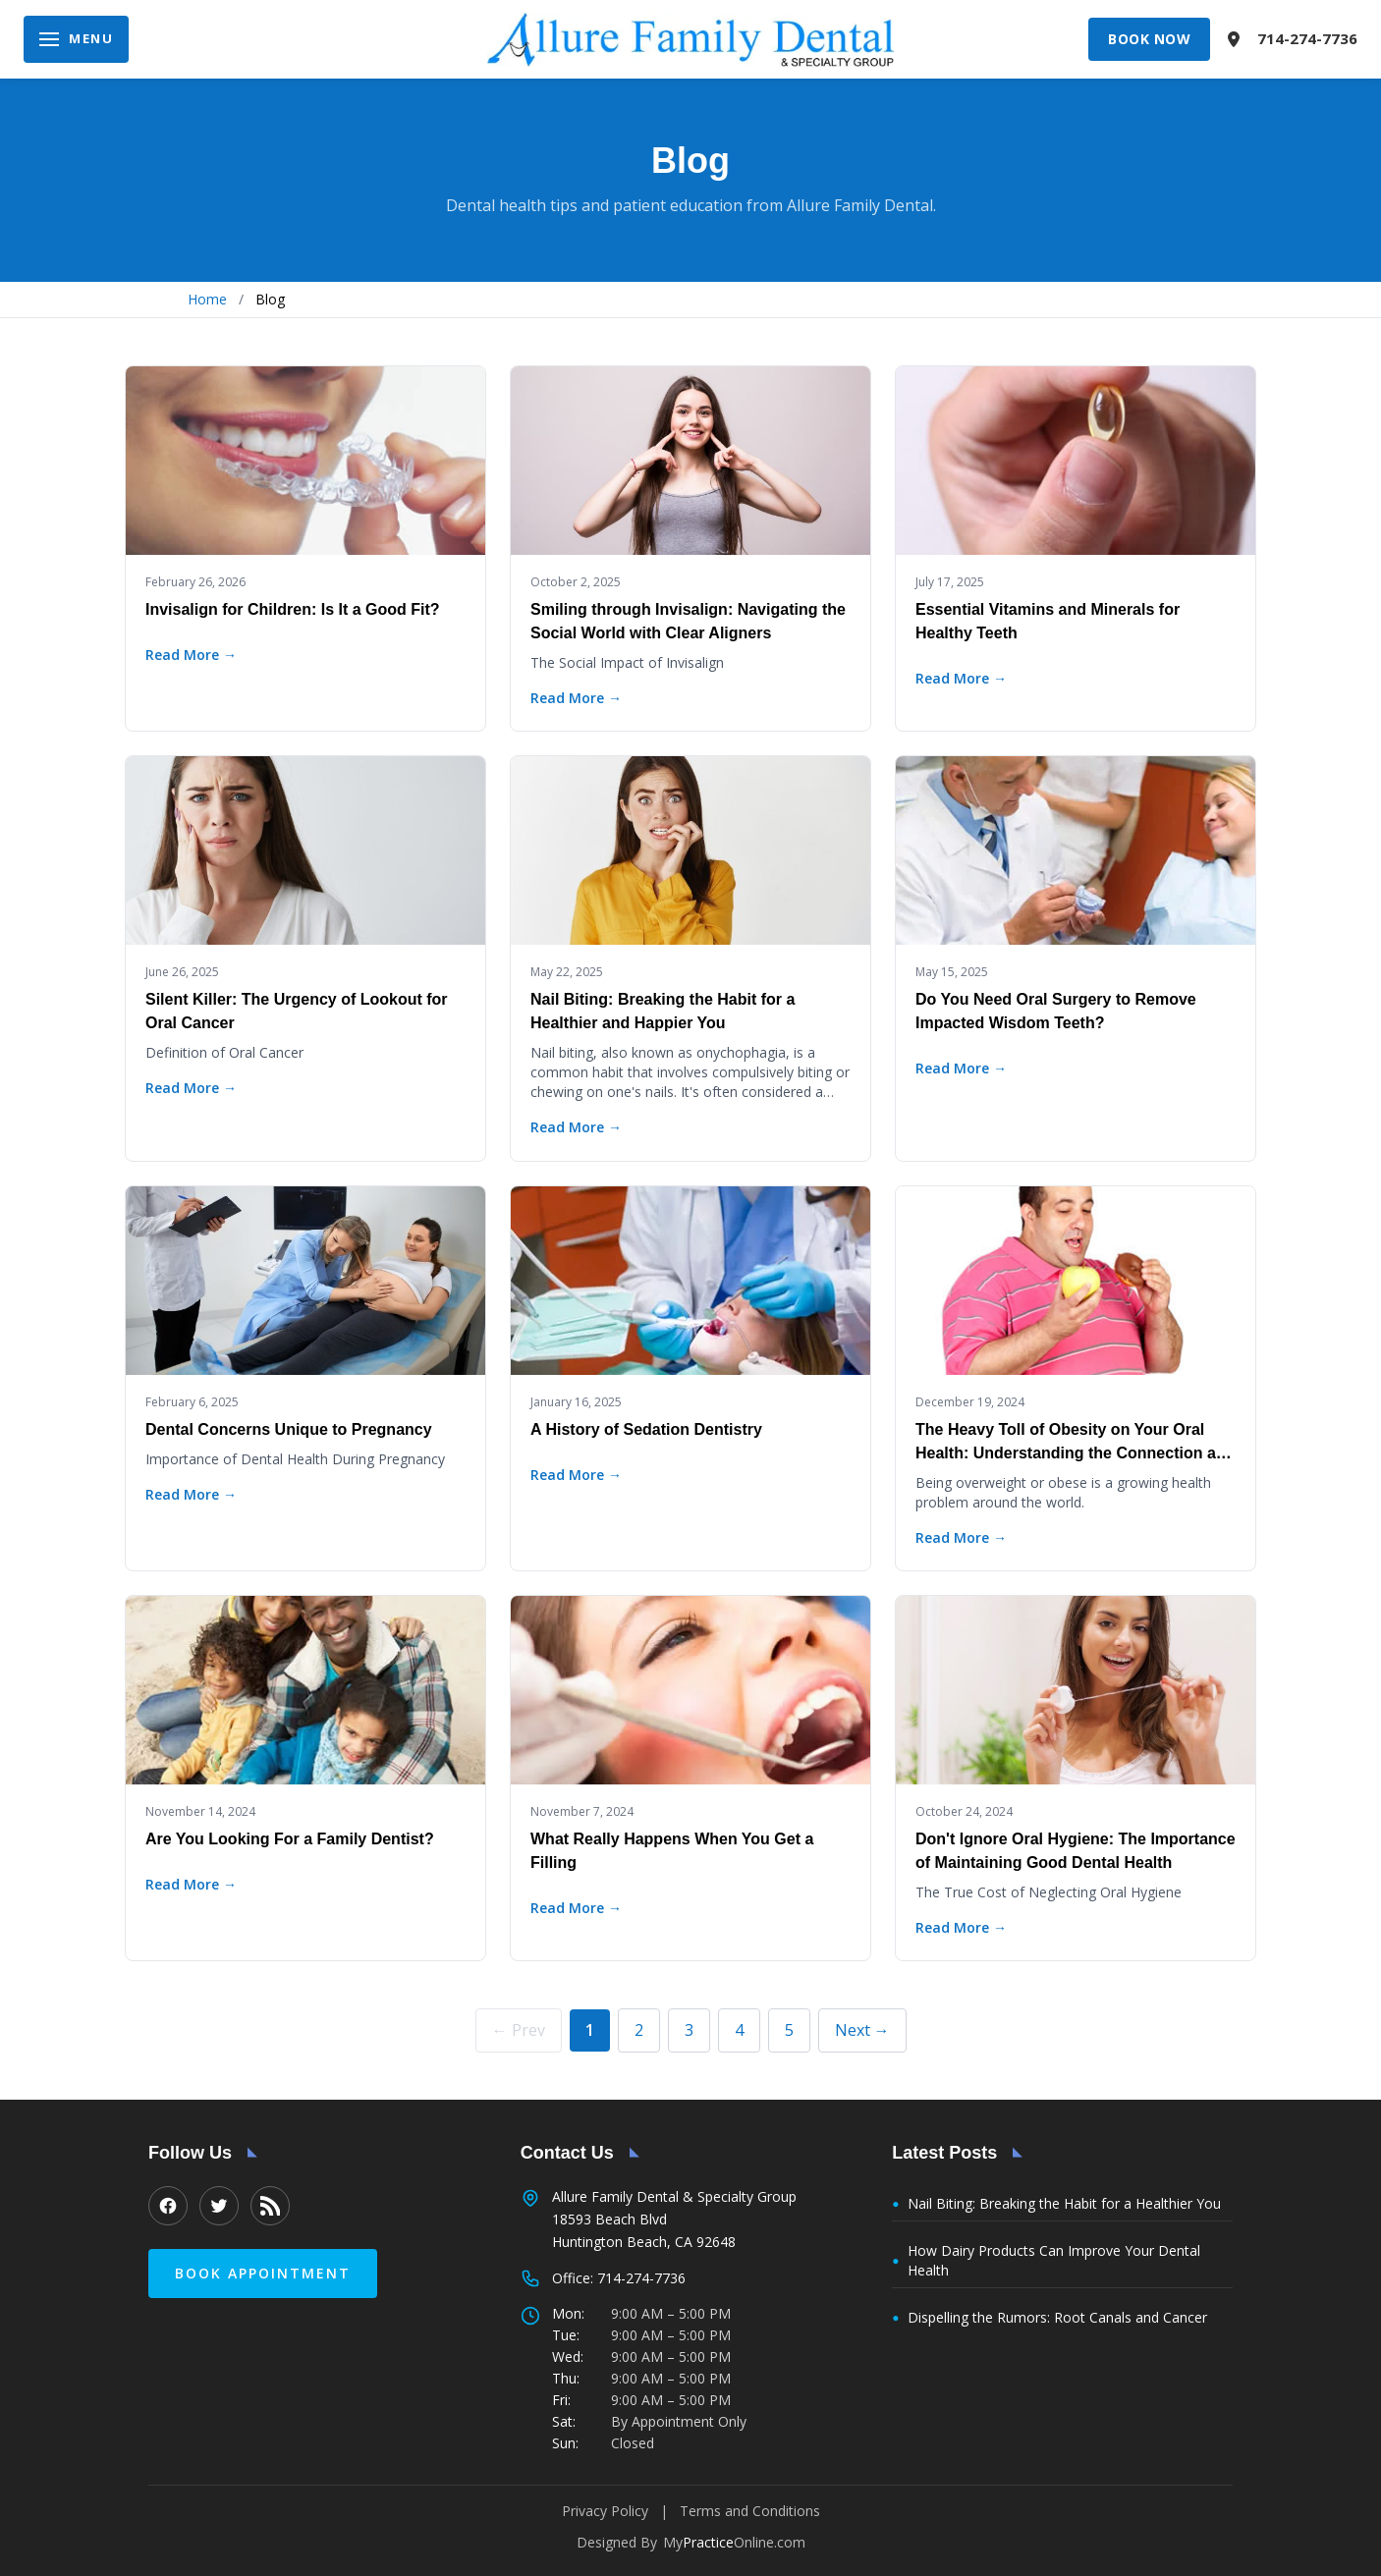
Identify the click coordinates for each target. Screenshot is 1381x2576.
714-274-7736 (1307, 38)
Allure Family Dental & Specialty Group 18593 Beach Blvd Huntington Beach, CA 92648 (674, 2219)
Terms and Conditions (750, 2510)
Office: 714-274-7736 (619, 2278)
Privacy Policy (605, 2510)
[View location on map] (1234, 39)
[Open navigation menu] (76, 39)
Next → (862, 2030)
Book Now (1149, 38)
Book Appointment (263, 2273)
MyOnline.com (734, 2542)
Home (207, 299)
